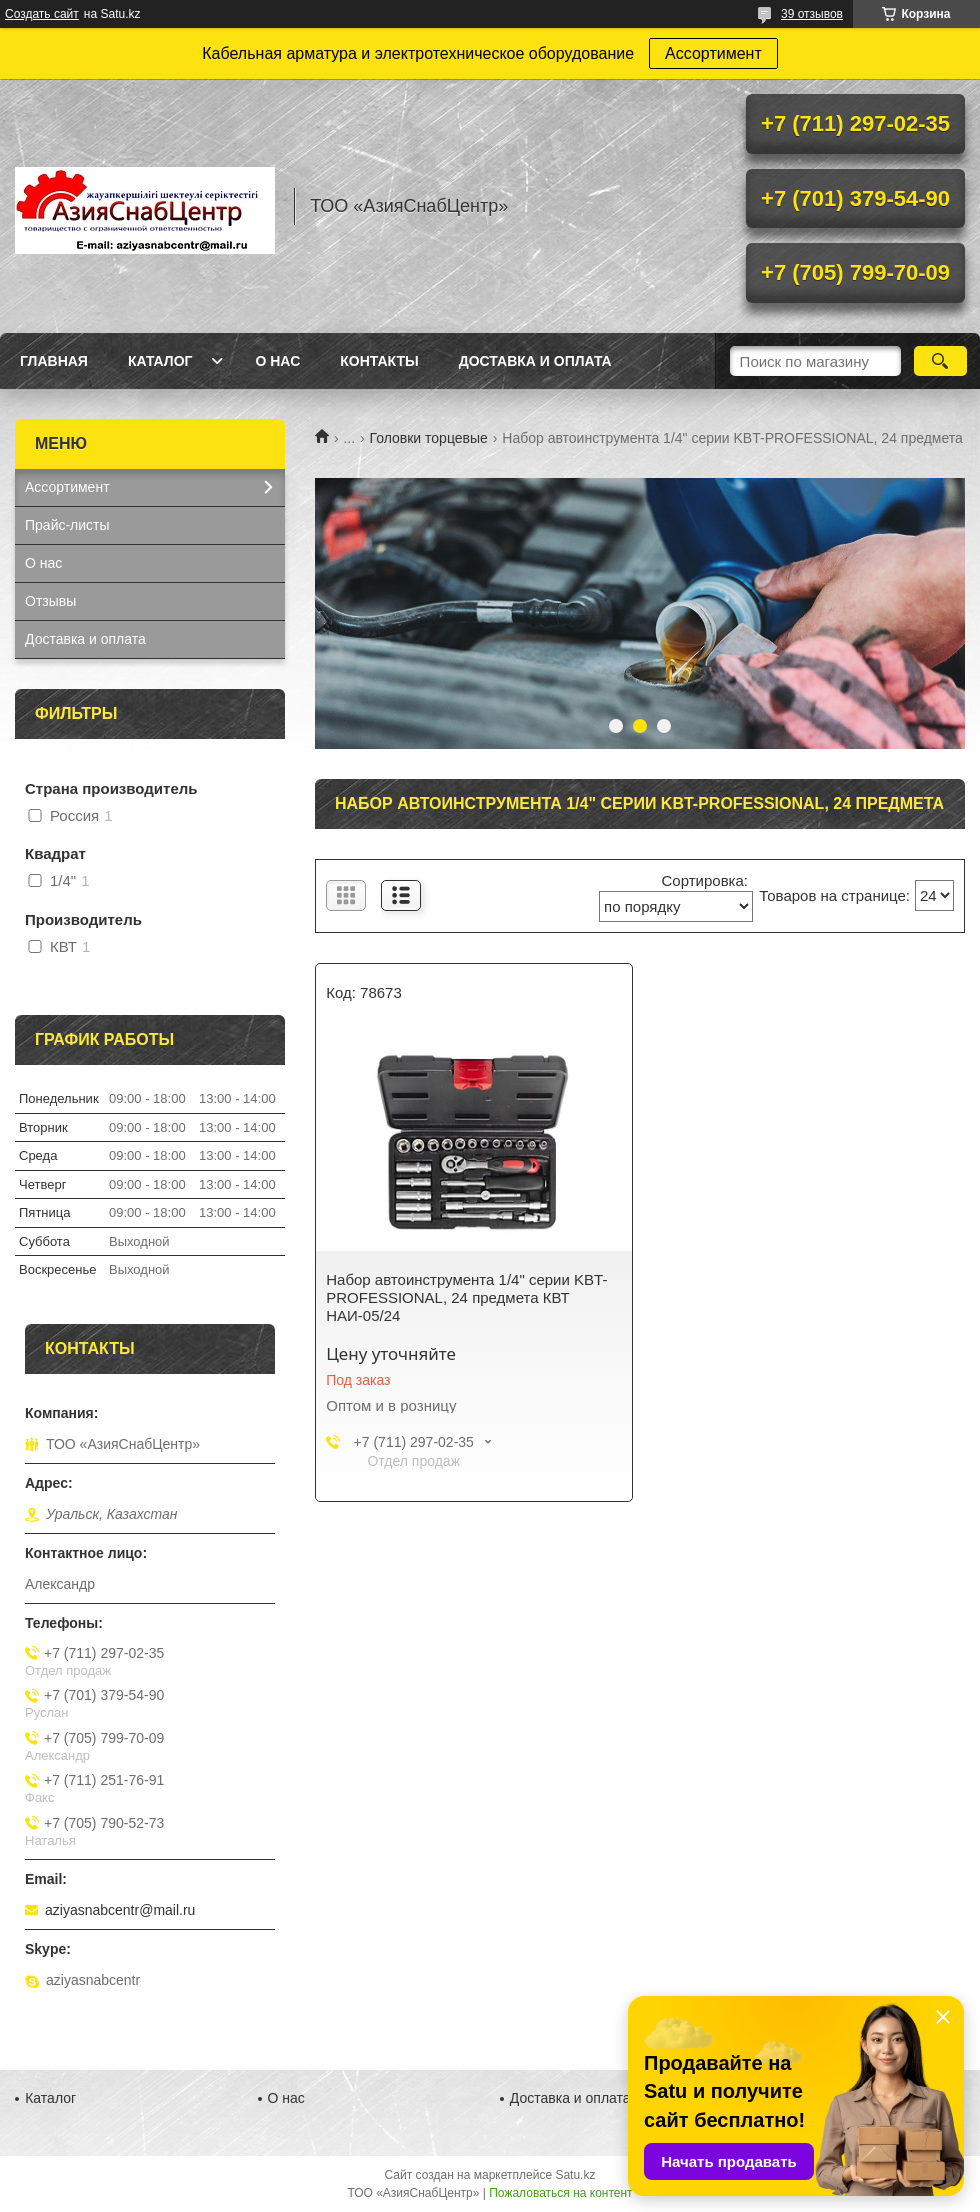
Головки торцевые (429, 438)
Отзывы (50, 601)
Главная (54, 361)
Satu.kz (575, 2175)
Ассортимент (713, 53)
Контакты (379, 361)
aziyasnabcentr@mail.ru (120, 1910)
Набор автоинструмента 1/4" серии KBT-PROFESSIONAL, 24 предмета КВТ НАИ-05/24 (466, 1297)
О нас (277, 361)
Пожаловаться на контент (560, 2193)
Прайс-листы (67, 525)
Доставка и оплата (535, 361)
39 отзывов (812, 14)
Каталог (160, 361)
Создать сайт (42, 14)
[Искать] (940, 361)
